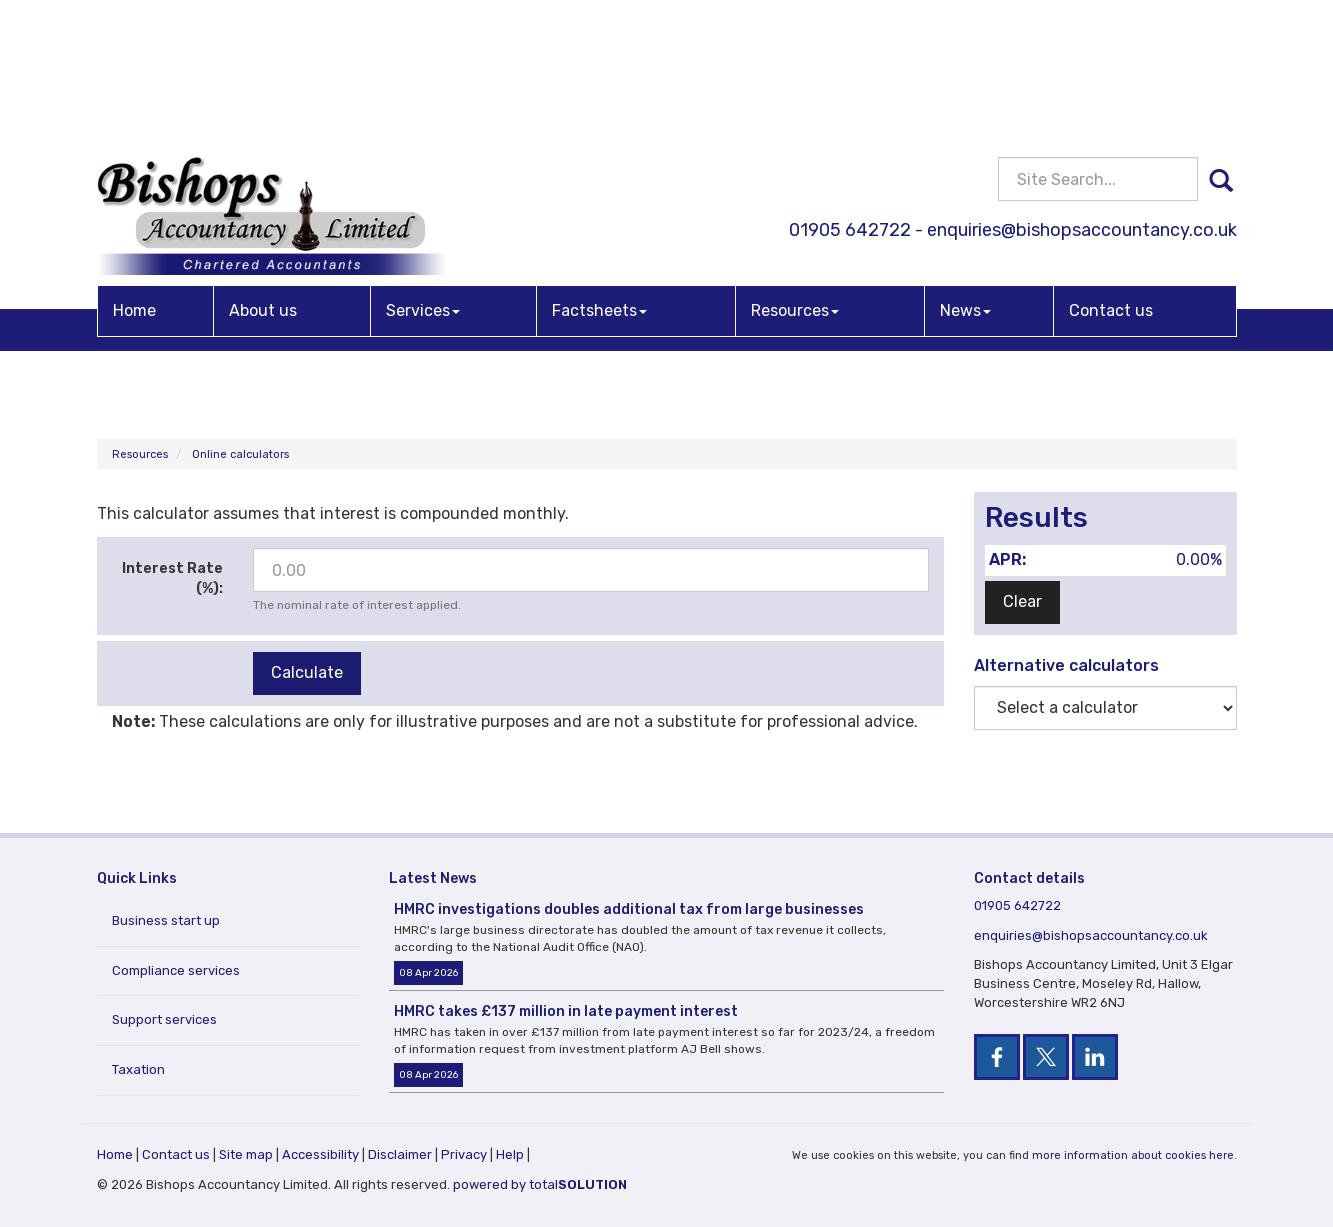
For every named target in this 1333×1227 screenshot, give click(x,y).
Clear (1022, 601)
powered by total (540, 1184)
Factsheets (599, 162)
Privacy (464, 1154)
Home (134, 162)
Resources (795, 162)
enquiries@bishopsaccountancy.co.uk (1082, 83)
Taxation (138, 1069)
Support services (164, 1019)
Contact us (1111, 162)
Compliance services (176, 970)
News (965, 162)
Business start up (166, 920)
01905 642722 (850, 83)
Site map (246, 1154)
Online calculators (240, 454)
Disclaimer (400, 1154)
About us (263, 162)
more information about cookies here (1133, 1155)
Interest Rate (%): (172, 578)
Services (423, 162)
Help (510, 1154)
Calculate (307, 672)
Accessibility (320, 1154)
